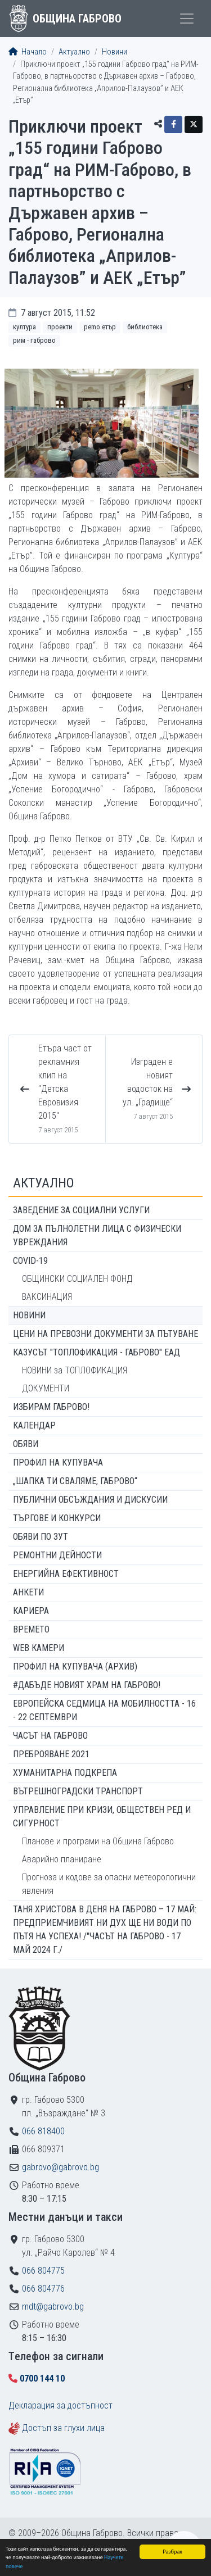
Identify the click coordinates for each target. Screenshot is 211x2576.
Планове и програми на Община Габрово (98, 1841)
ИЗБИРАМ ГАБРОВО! (51, 1407)
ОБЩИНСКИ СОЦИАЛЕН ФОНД (77, 1278)
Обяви (25, 1444)
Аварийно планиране (61, 1859)
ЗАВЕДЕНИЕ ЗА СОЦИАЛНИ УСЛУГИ (81, 1210)
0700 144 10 (42, 2378)
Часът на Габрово (50, 1735)
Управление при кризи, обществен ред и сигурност (102, 1816)
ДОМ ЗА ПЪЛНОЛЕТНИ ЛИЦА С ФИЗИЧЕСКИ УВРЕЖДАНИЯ (97, 1235)
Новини (114, 52)
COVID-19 (30, 1260)
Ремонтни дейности (57, 1555)
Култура (24, 327)
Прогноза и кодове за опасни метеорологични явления (109, 1884)
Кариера (31, 1611)
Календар (34, 1425)
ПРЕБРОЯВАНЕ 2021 (51, 1754)
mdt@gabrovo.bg (53, 2306)
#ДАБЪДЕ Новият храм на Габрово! (86, 1685)
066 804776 (43, 2288)
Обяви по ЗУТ (40, 1536)
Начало (27, 52)
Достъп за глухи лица (63, 2428)
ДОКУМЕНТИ (45, 1388)
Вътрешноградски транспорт (78, 1791)
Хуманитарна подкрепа (65, 1772)
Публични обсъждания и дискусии (90, 1499)
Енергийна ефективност (66, 1573)
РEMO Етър (100, 327)
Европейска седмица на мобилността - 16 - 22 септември (104, 1710)
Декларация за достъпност (60, 2405)
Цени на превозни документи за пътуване (105, 1333)
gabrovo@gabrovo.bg (60, 2167)
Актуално (74, 52)
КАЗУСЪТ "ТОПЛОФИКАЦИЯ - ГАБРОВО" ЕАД (96, 1352)
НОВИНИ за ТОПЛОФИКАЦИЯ (74, 1370)
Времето (31, 1629)
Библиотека (145, 327)
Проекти (60, 327)
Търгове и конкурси (57, 1518)
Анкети (28, 1592)
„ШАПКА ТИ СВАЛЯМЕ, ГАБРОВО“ (75, 1481)
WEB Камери (38, 1648)
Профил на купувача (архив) (75, 1666)
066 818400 (43, 2131)
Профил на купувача (58, 1462)
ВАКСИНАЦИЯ (47, 1296)
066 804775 (43, 2270)
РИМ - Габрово (34, 340)
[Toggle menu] (187, 18)
